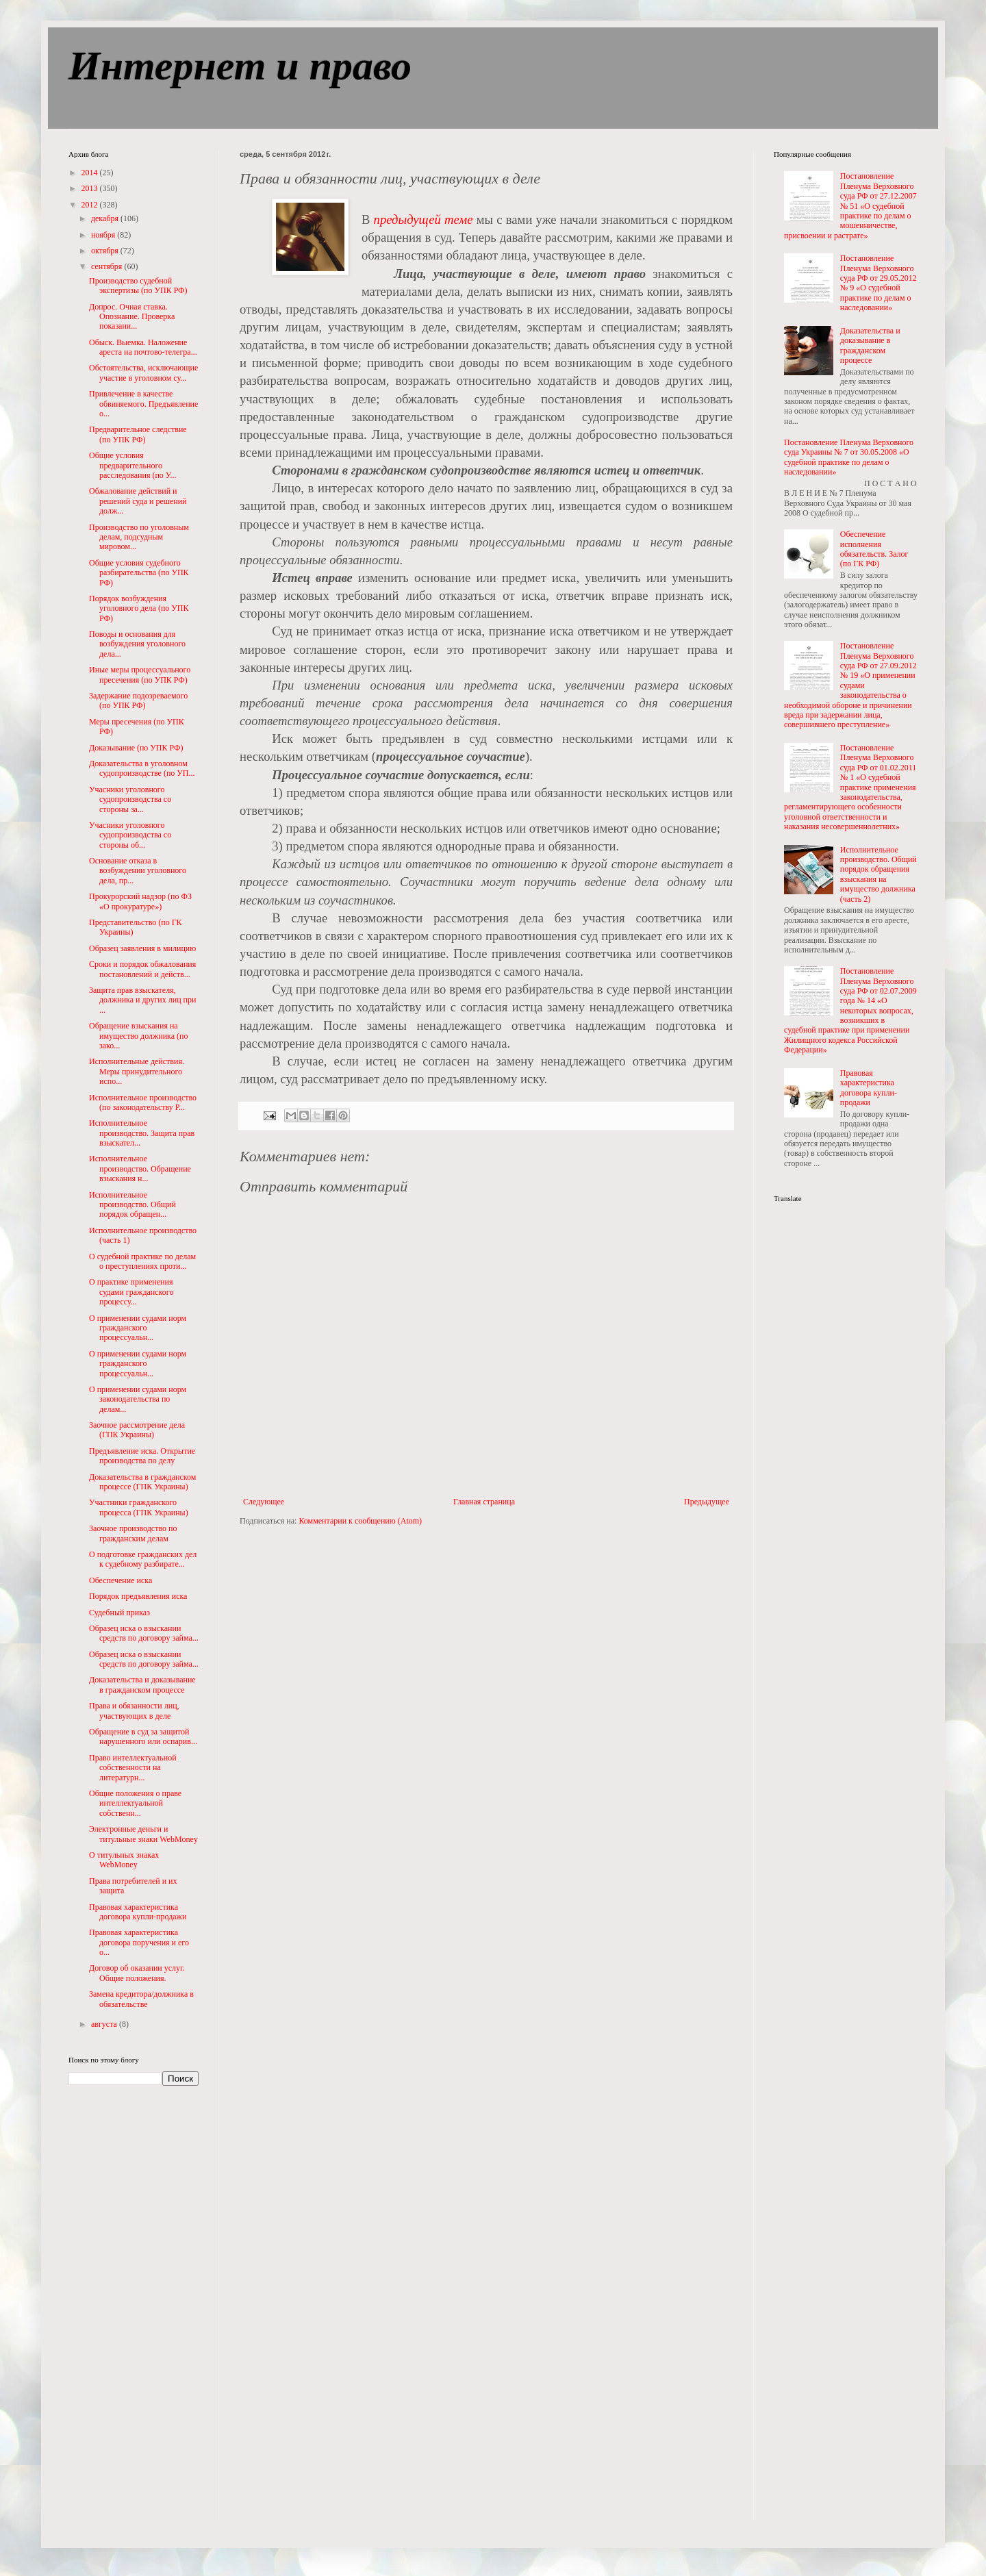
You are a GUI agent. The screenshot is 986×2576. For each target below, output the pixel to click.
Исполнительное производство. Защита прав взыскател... (141, 1133)
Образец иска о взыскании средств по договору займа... (144, 1633)
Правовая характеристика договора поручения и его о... (139, 1942)
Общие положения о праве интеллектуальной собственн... (135, 1803)
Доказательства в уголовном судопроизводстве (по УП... (142, 768)
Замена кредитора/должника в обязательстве (141, 1998)
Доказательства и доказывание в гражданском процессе (142, 1684)
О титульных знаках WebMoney (124, 1859)
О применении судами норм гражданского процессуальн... (137, 1328)
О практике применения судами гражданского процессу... (131, 1291)
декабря (106, 218)
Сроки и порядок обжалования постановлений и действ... (142, 968)
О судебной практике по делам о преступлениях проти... (142, 1261)
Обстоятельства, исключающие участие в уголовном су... (143, 372)
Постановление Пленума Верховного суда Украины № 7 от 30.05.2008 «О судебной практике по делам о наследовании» (848, 457)
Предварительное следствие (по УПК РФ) (138, 434)
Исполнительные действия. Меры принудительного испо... (136, 1071)
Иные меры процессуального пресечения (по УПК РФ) (139, 674)
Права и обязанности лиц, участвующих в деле (134, 1710)
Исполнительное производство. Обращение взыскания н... (140, 1168)
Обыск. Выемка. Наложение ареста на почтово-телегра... (143, 347)
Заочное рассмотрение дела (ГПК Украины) (137, 1429)
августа (105, 2024)
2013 (90, 188)
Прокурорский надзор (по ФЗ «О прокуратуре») (140, 901)
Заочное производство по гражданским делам (133, 1533)
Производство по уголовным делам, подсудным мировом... (139, 537)
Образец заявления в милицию (142, 948)
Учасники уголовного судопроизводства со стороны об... (130, 835)
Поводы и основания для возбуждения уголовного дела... (137, 644)
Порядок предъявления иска (138, 1596)
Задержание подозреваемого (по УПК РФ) (138, 700)
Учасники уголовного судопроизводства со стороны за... (130, 799)
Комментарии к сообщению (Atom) (360, 1521)
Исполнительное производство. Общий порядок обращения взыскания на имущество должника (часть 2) (878, 874)
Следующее (263, 1501)
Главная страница (484, 1501)
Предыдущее (706, 1501)
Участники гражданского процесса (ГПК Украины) (138, 1507)
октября (106, 250)
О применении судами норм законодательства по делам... (137, 1399)
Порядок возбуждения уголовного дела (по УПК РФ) (139, 608)
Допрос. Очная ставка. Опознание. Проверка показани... (132, 316)
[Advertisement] (123, 2311)
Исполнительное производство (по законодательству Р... (143, 1102)
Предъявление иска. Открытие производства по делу (142, 1455)
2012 (90, 205)
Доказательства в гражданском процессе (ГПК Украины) (142, 1481)
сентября (107, 266)
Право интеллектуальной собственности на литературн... (133, 1767)
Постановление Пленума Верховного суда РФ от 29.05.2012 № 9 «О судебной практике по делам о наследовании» (878, 282)
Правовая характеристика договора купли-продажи (137, 1911)
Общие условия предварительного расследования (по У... (132, 465)
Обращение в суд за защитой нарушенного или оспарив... (143, 1736)
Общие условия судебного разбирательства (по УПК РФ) (139, 573)
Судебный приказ (119, 1612)
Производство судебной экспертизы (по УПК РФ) (138, 285)
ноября (104, 235)
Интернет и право (240, 65)
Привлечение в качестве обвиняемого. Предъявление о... (143, 403)
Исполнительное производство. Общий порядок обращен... (132, 1205)
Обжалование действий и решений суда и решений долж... (138, 501)
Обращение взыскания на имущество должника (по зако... (138, 1035)
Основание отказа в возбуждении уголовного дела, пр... (137, 870)
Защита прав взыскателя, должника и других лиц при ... (142, 1000)
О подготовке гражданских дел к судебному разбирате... (143, 1559)
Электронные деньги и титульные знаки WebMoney (143, 1833)
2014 (90, 172)
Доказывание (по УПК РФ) (136, 748)
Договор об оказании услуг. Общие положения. (137, 1972)
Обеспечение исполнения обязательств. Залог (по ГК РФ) (874, 548)
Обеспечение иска (120, 1580)
